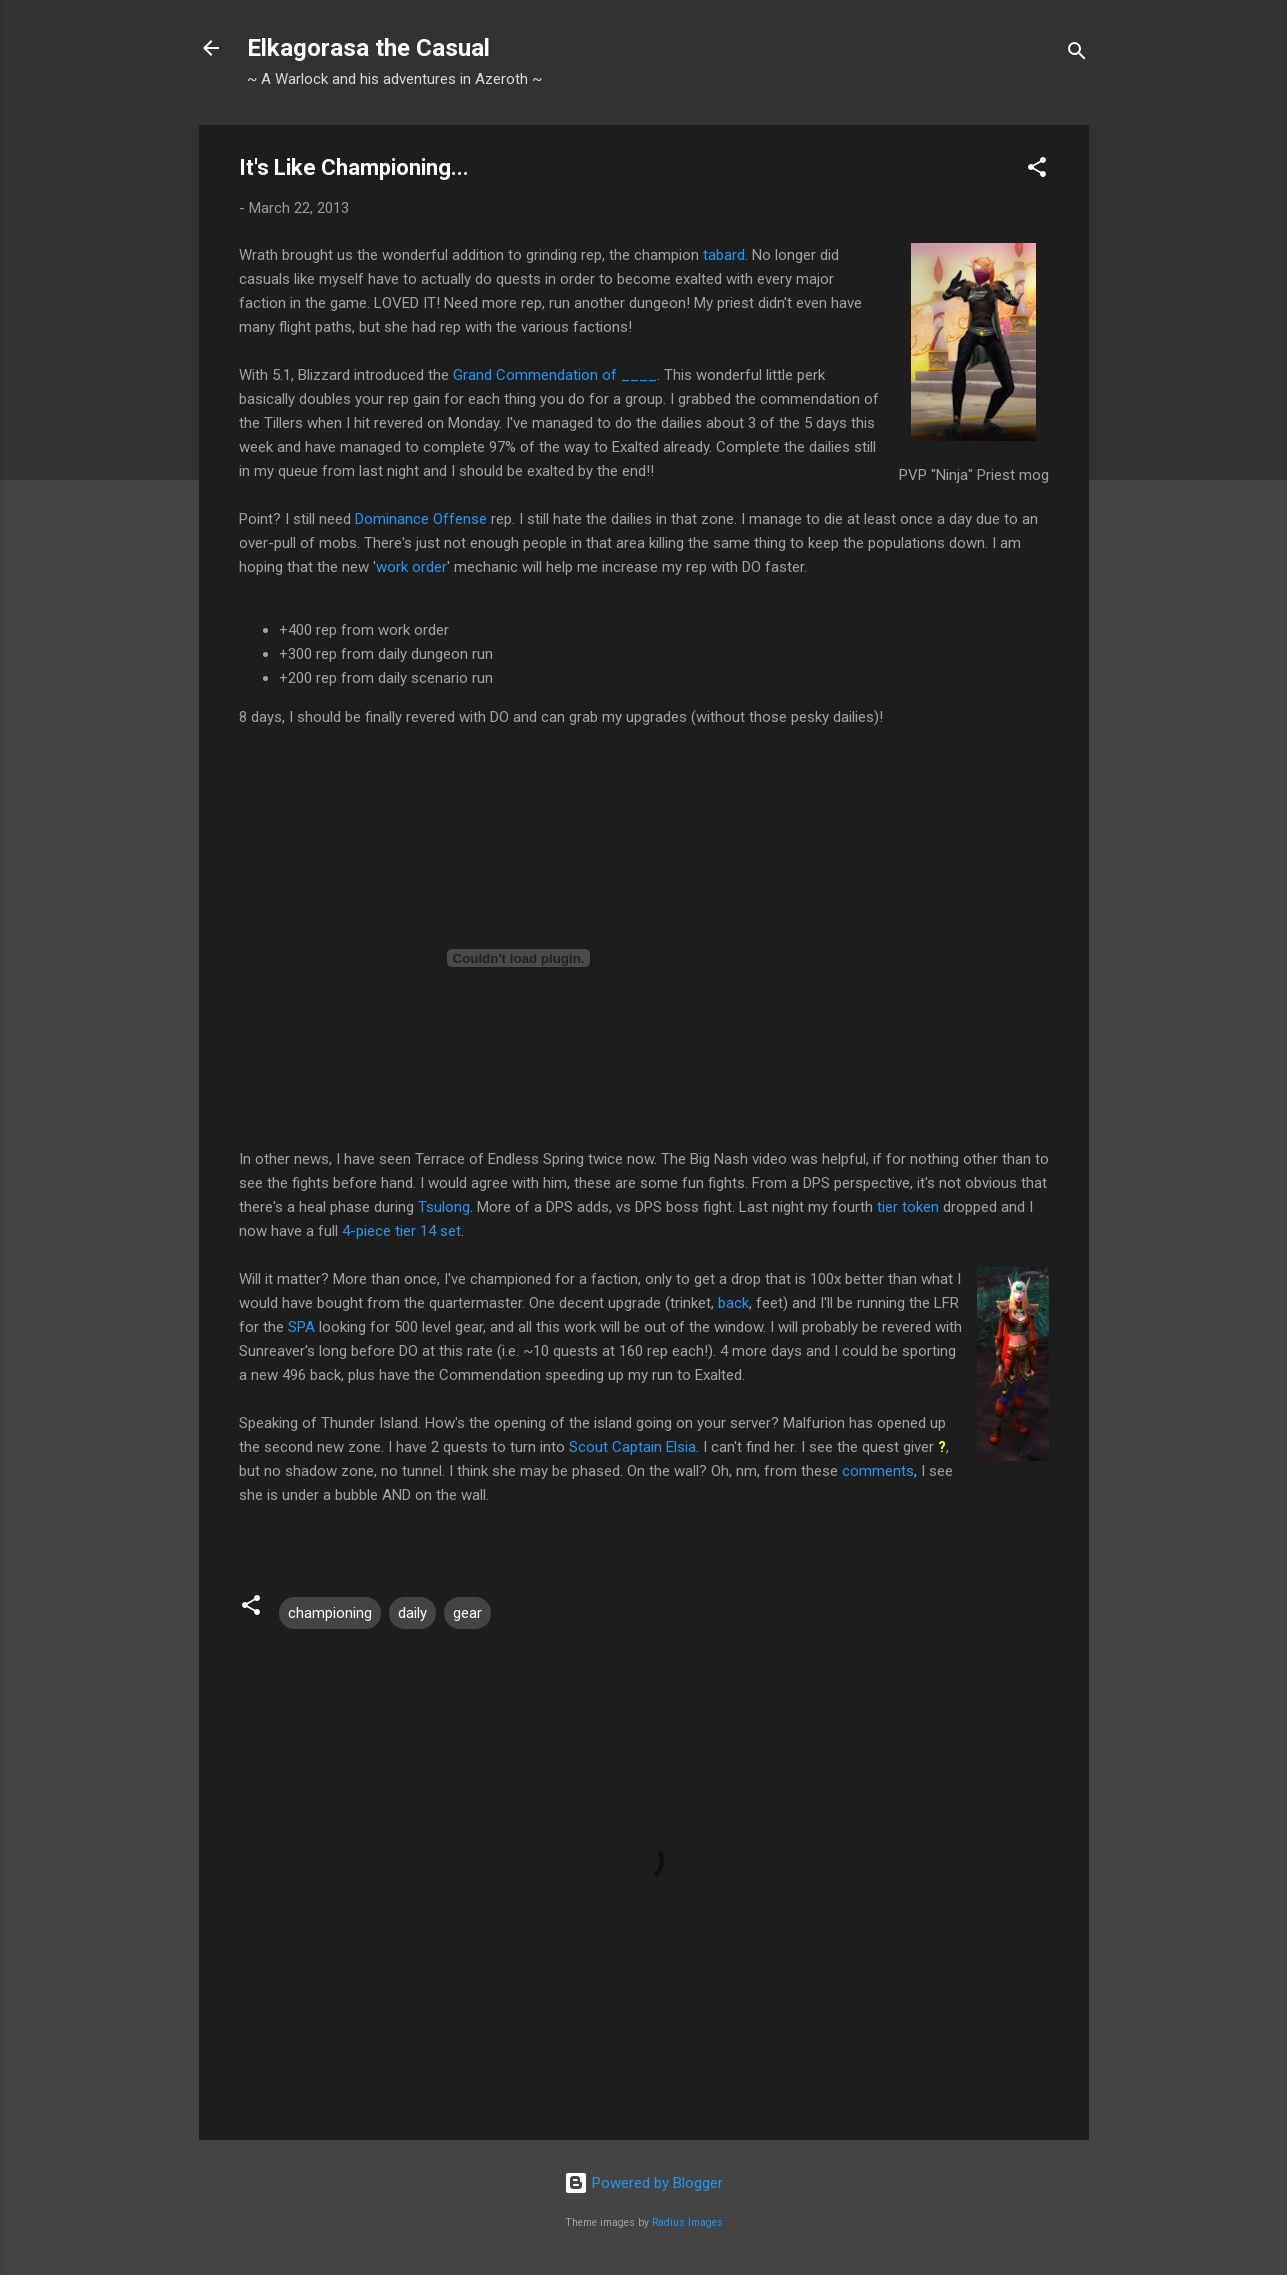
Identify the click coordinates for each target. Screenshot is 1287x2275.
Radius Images (687, 2222)
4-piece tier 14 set (401, 1231)
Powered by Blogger (643, 2183)
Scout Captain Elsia (632, 1447)
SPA (301, 1327)
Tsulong (444, 1207)
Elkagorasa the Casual (368, 48)
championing (330, 1613)
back (733, 1303)
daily (412, 1613)
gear (467, 1613)
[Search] (1077, 54)
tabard (724, 255)
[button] (1037, 170)
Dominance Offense (421, 519)
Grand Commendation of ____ (555, 375)
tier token (908, 1207)
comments (878, 1471)
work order (411, 567)
